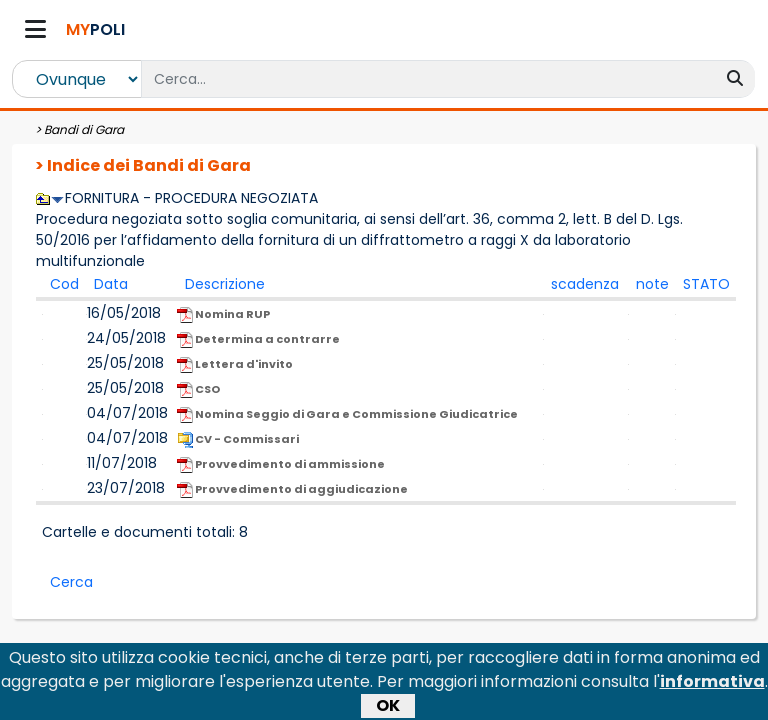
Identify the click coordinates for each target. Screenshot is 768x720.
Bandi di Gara (84, 129)
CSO (198, 389)
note (652, 284)
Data (111, 284)
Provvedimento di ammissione (281, 464)
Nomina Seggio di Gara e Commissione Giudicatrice (347, 414)
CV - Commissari (238, 439)
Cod (64, 284)
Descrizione (225, 284)
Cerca (71, 582)
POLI (95, 29)
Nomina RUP (223, 314)
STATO (706, 284)
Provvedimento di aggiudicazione (292, 489)
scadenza (585, 284)
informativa (712, 685)
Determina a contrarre (258, 339)
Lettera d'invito (235, 364)
